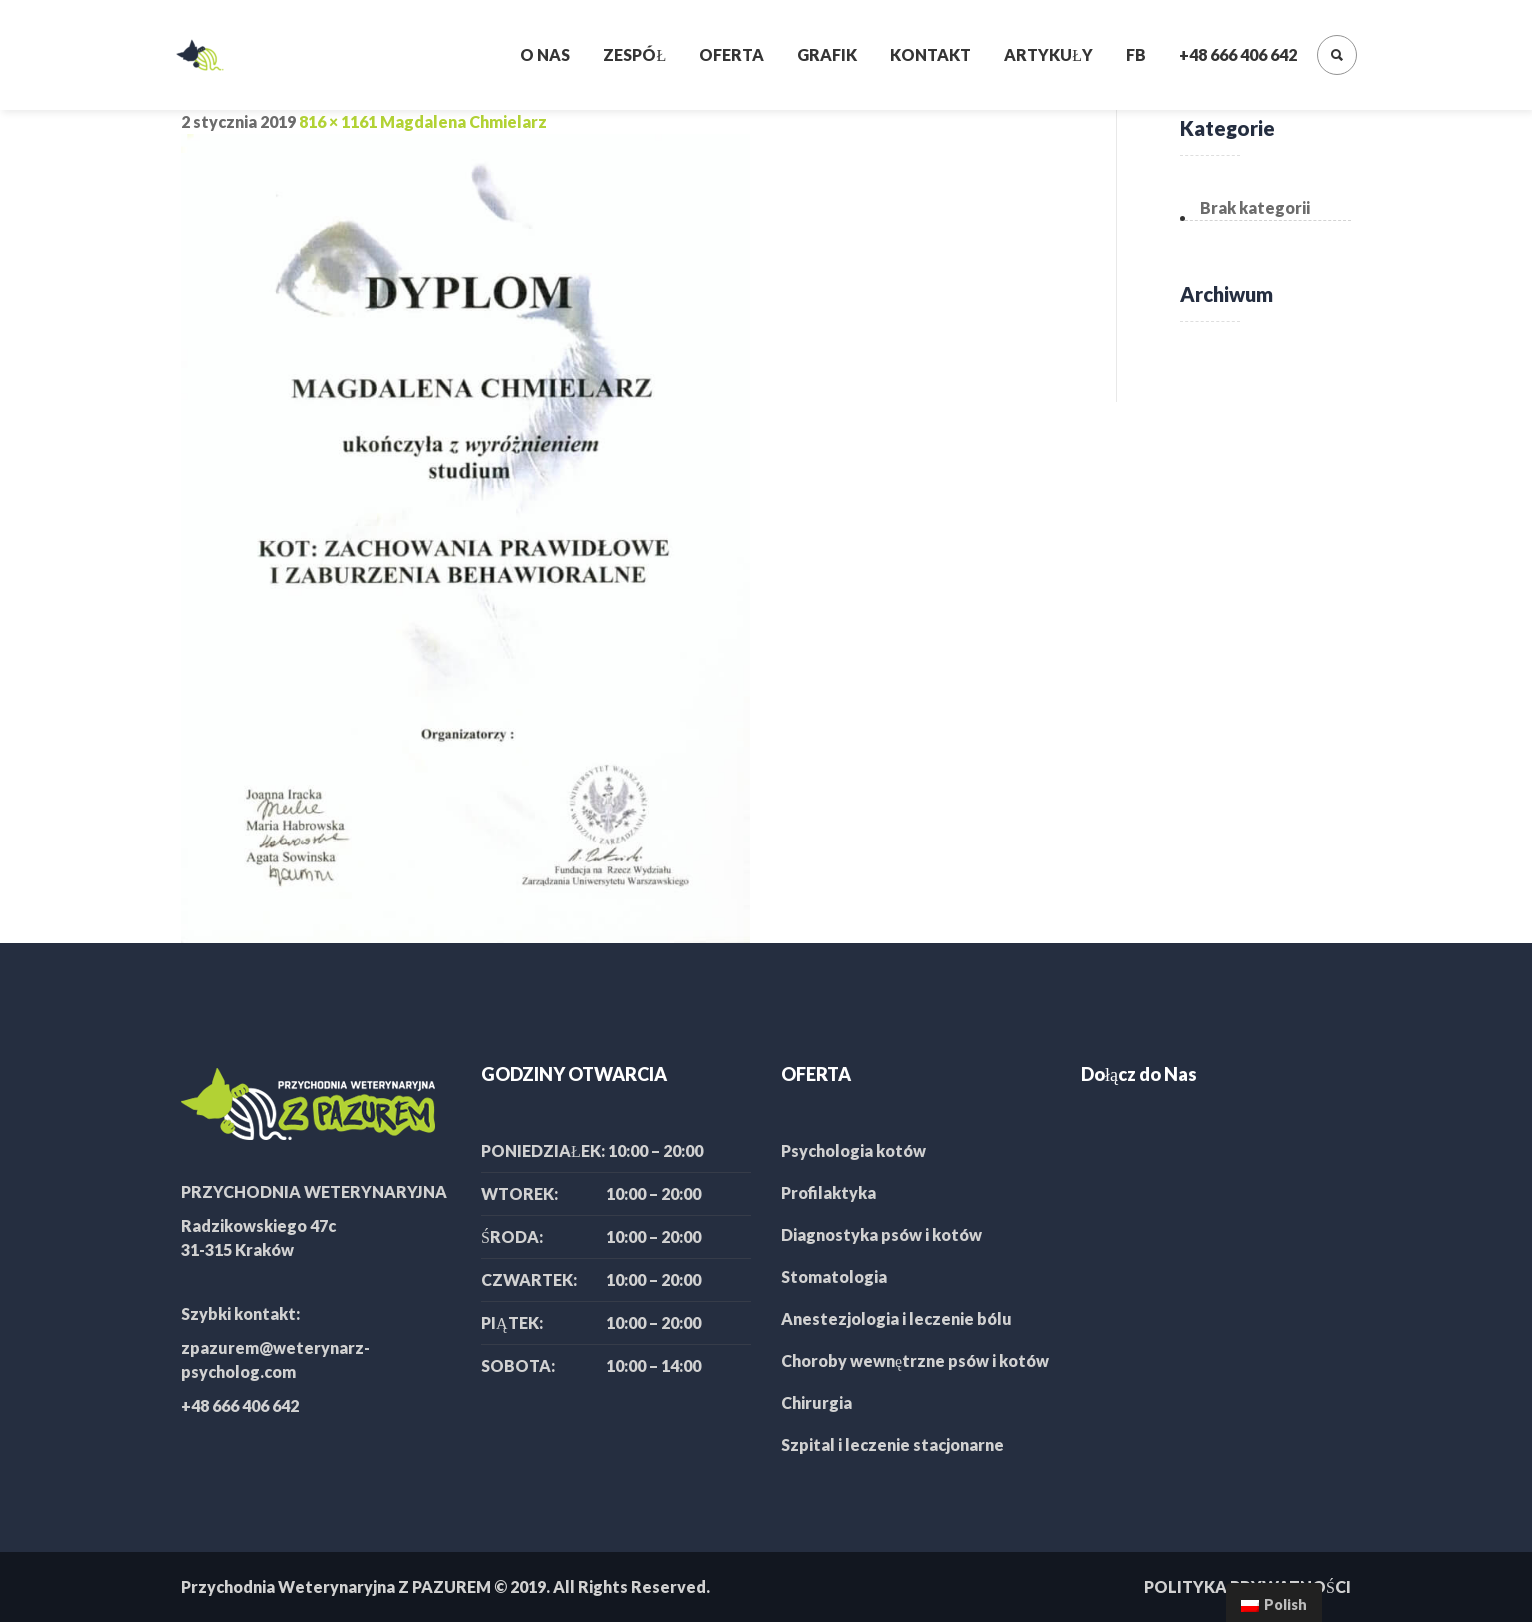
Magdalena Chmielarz (463, 121)
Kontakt (930, 54)
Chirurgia (816, 1402)
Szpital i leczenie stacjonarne (892, 1444)
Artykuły (1048, 54)
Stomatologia (834, 1276)
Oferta (731, 54)
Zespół (634, 54)
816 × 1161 (338, 121)
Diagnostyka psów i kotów (881, 1234)
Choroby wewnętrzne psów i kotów (915, 1360)
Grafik (827, 54)
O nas (545, 54)
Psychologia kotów (853, 1150)
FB (1136, 54)
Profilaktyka (828, 1192)
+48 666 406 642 (1238, 54)
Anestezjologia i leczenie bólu (896, 1318)
